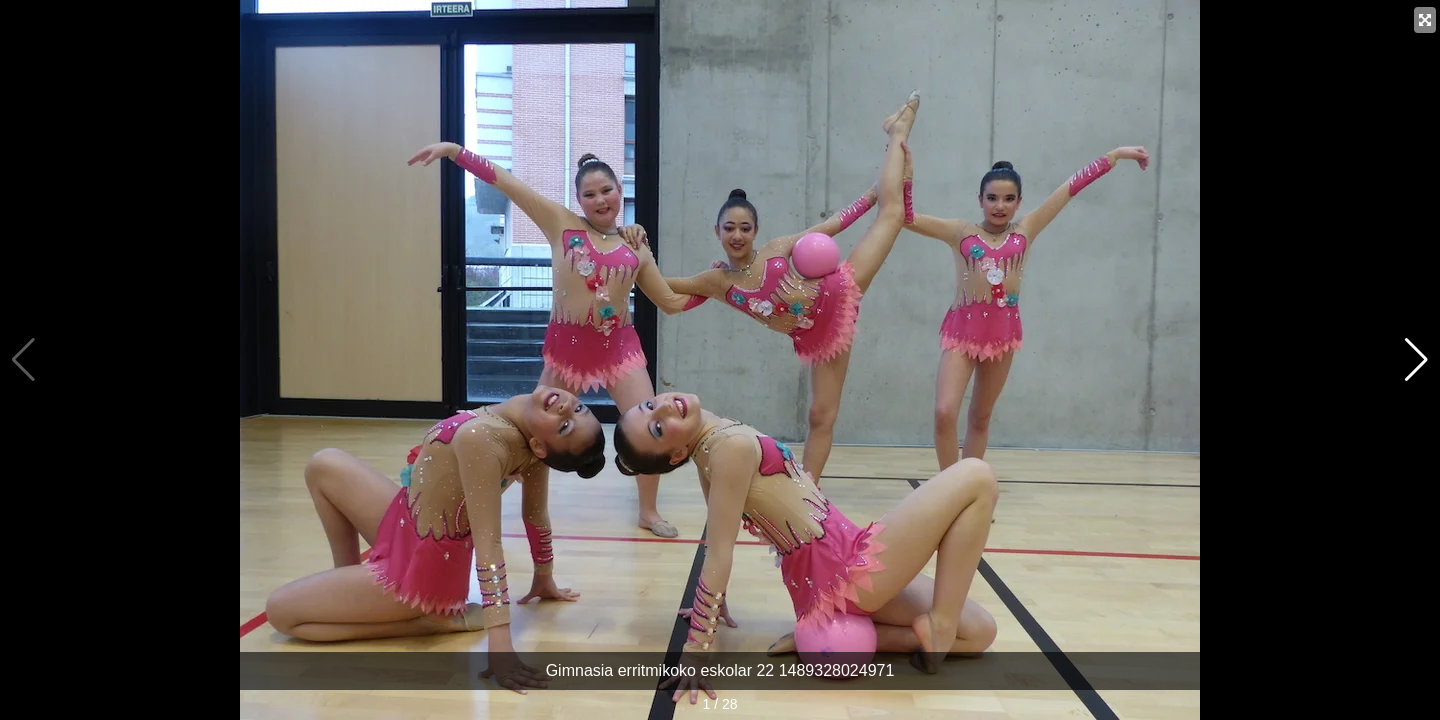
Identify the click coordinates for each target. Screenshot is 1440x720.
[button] (1416, 360)
